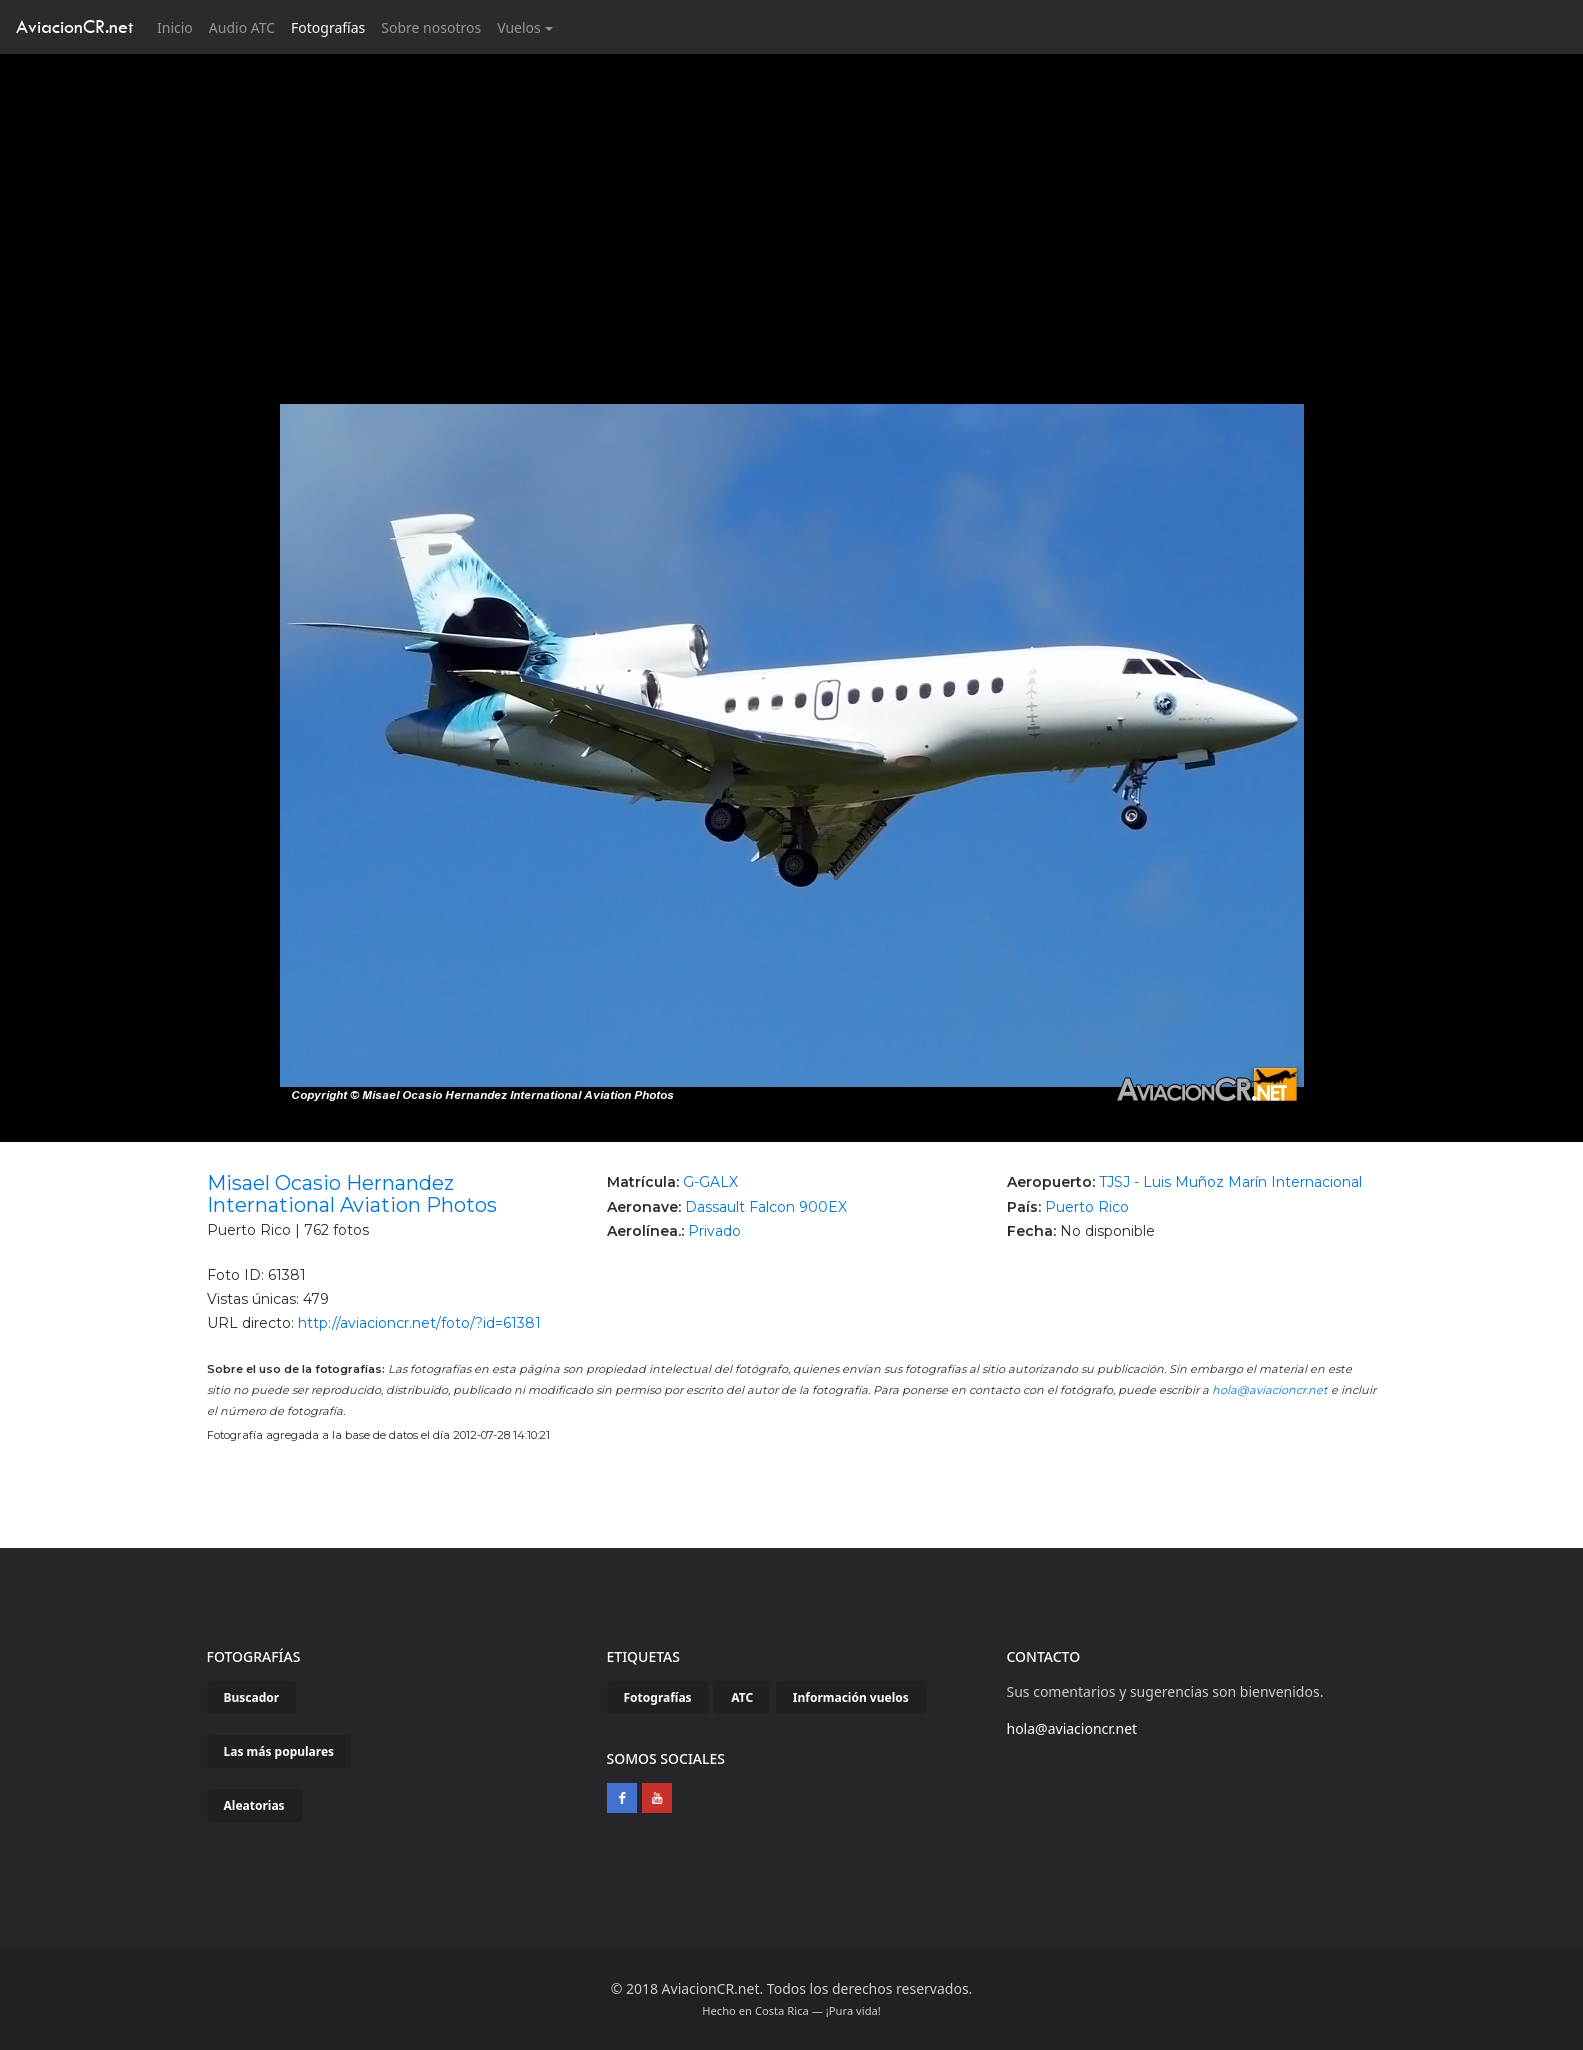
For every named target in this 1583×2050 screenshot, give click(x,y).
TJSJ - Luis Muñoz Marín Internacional (1230, 1182)
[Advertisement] (792, 204)
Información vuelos (851, 1697)
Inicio (179, 26)
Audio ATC (242, 27)
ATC (742, 1697)
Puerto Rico (1087, 1207)
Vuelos (519, 27)
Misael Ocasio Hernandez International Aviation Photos (352, 1194)
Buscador (252, 1697)
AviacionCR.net (74, 26)
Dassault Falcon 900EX (766, 1207)
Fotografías (328, 27)
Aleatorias (254, 1805)
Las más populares (279, 1751)
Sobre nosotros (431, 27)
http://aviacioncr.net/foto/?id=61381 (419, 1323)
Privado (714, 1231)
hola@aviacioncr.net (1270, 1390)
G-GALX (710, 1182)
